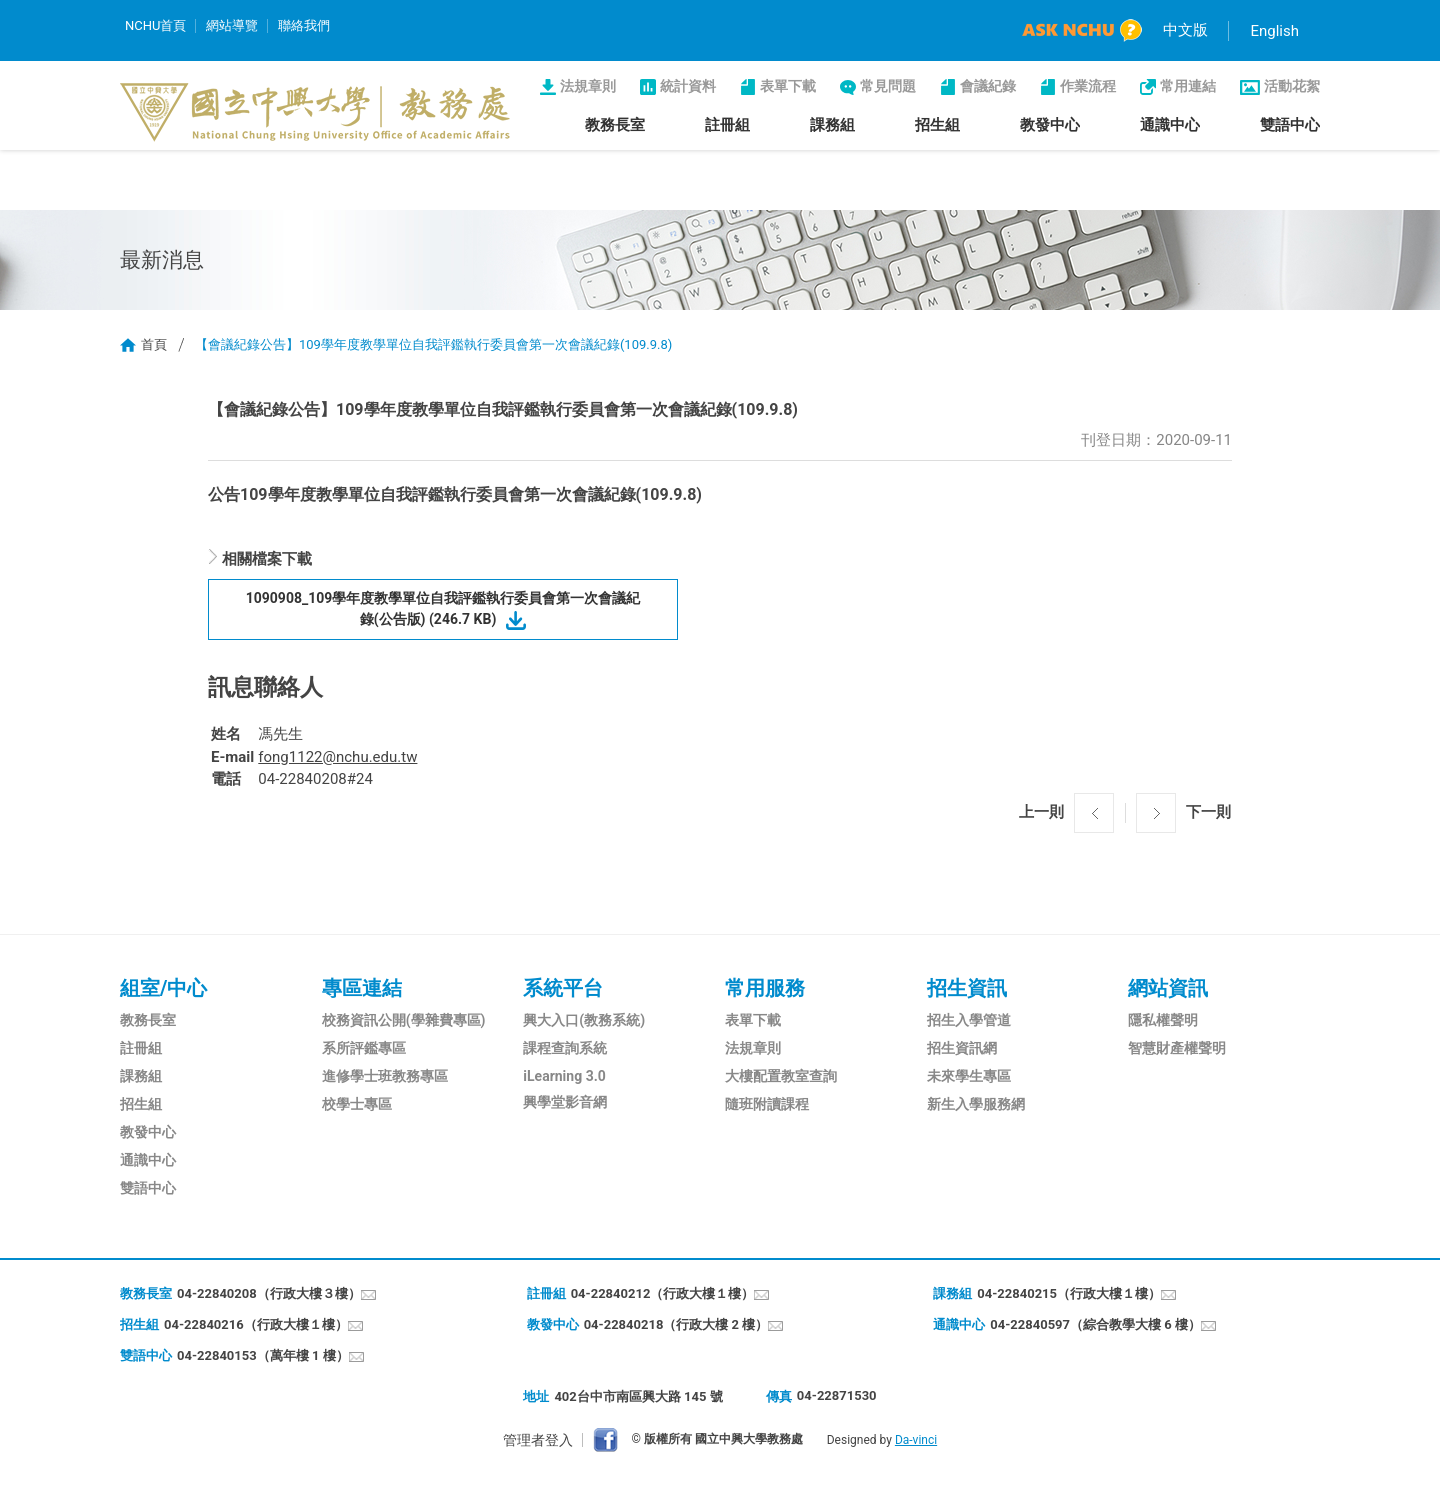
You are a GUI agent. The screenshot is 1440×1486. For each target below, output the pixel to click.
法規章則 (588, 86)
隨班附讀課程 (767, 1104)
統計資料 (688, 86)
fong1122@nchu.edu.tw (337, 757)
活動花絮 (1292, 86)
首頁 (154, 344)
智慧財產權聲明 (1177, 1048)
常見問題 (888, 86)
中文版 (1185, 30)
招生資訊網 (962, 1048)
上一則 (1041, 812)
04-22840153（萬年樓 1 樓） (263, 1355)
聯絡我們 (304, 25)
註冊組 (727, 125)
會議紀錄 (988, 86)
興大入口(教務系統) (584, 1020)
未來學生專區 (969, 1076)
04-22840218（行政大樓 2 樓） (676, 1324)
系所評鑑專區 (364, 1048)
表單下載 (788, 86)
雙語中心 (1290, 125)
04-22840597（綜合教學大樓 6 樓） (1095, 1324)
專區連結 (362, 988)
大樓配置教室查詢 (781, 1076)
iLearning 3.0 (564, 1076)
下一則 (1208, 812)
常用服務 (765, 988)
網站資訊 (1168, 988)
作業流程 (1088, 86)
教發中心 (1050, 125)
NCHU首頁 (155, 25)
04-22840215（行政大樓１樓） (1069, 1293)
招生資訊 (967, 988)
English (1274, 31)
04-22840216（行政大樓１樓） (256, 1324)
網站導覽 (232, 25)
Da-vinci (916, 1440)
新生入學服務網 (976, 1104)
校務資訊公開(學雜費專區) (404, 1020)
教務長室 (615, 125)
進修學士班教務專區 (385, 1076)
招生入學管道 (969, 1020)
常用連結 (1188, 86)
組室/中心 (163, 988)
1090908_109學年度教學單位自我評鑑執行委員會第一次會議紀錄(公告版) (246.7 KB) (443, 608)
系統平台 (563, 988)
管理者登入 (538, 1440)
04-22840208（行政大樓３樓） (269, 1293)
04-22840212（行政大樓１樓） (663, 1293)
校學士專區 (357, 1104)
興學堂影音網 (565, 1102)
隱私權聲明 (1163, 1020)
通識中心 (1170, 125)
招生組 (937, 125)
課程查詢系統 (565, 1048)
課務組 (832, 125)
